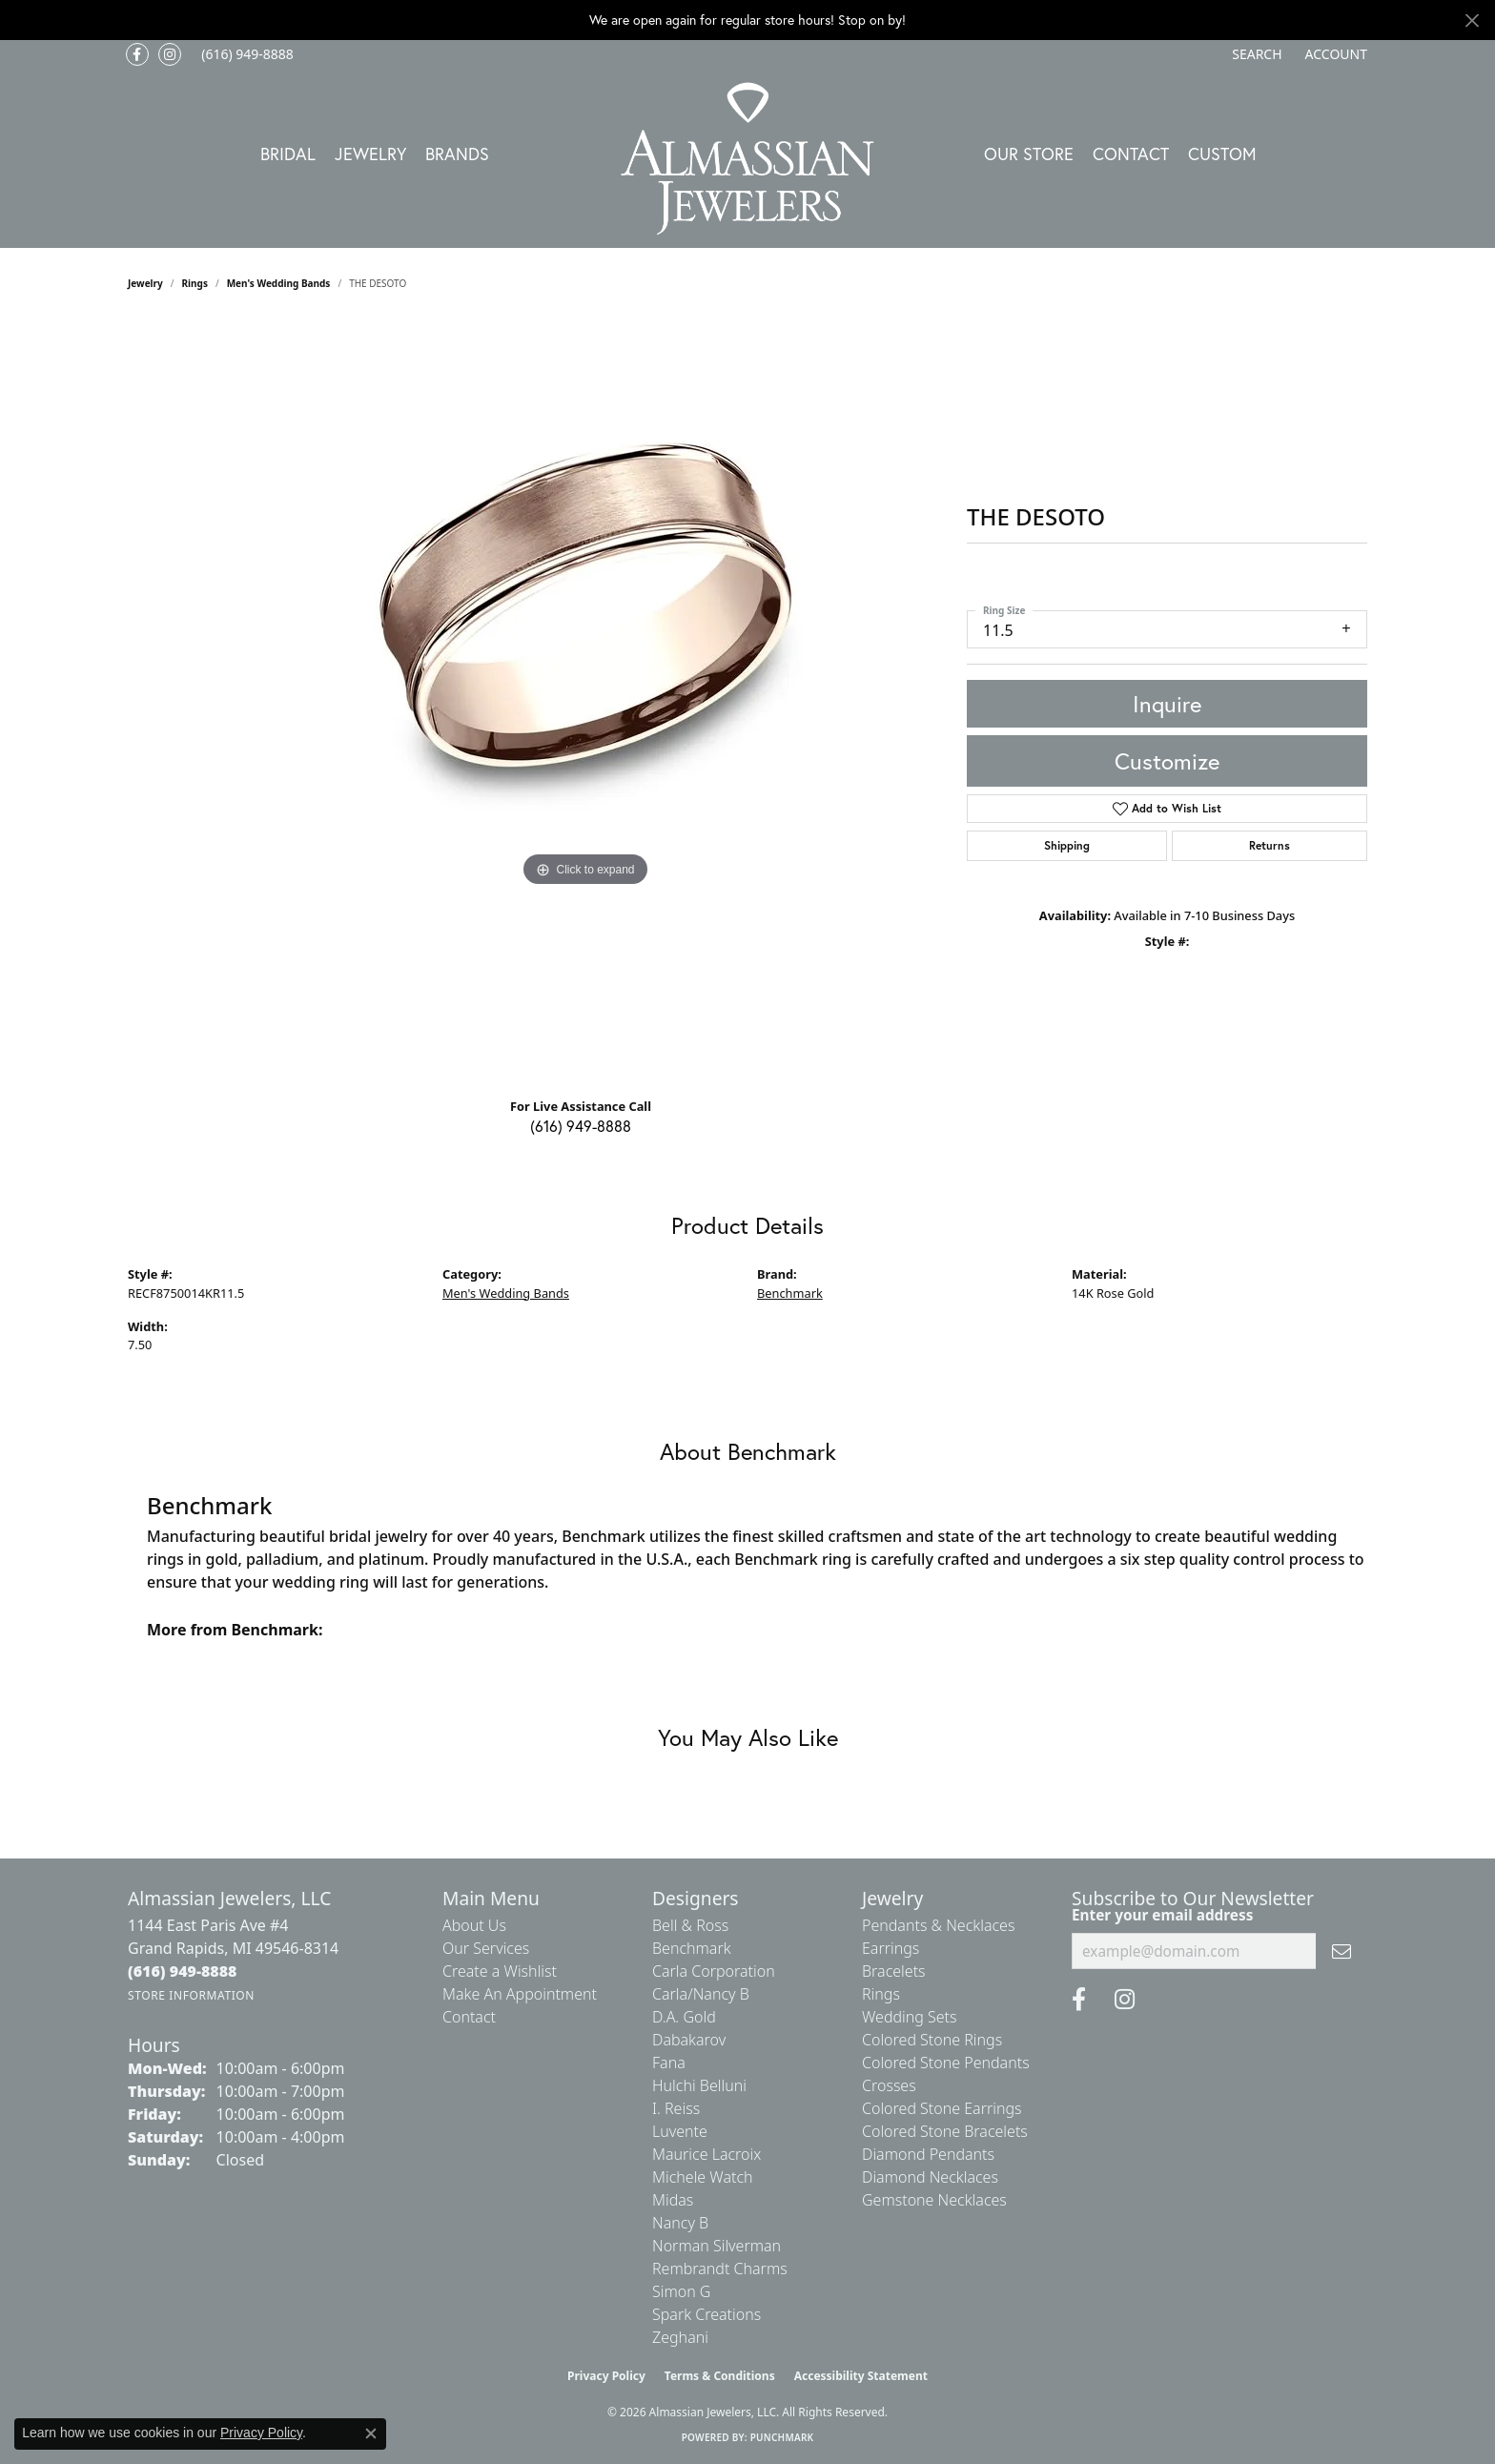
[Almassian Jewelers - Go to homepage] (748, 159)
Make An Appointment (519, 1993)
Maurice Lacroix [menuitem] (706, 2154)
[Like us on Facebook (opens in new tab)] (137, 54)
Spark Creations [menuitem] (706, 2314)
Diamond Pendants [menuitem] (928, 2154)
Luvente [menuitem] (679, 2131)
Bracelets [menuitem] (894, 1971)
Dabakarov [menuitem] (689, 2039)
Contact (1131, 153)
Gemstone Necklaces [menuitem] (934, 2199)
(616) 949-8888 (580, 1126)
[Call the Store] (182, 1971)
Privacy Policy (606, 2376)
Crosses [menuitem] (889, 2085)
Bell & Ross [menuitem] (690, 1925)
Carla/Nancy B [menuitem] (700, 1993)
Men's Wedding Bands (279, 283)
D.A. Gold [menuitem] (684, 2016)
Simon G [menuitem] (681, 2291)
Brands (457, 153)
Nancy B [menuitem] (680, 2222)
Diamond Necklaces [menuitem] (930, 2176)
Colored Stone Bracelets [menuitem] (945, 2131)
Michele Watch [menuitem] (702, 2176)
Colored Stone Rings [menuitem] (932, 2039)
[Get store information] (191, 1995)
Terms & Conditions (720, 2376)
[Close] (1472, 20)
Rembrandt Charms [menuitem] (720, 2268)
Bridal (288, 153)
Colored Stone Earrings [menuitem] (942, 2108)
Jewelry (370, 153)
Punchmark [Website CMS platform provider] (782, 2437)
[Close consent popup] (371, 2433)
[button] (1254, 54)
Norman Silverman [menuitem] (716, 2245)
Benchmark (790, 1293)
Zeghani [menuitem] (680, 2337)
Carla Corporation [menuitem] (713, 1971)
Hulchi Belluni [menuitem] (699, 2085)
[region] (585, 700)
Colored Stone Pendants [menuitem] (946, 2062)
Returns (1269, 845)
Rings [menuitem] (881, 1993)
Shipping (1067, 845)
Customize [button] (1167, 761)
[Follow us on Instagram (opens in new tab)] (169, 54)
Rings (195, 283)
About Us (474, 1925)
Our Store (1029, 153)
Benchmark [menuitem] (691, 1948)
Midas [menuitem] (672, 2199)
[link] (245, 54)
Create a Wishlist (499, 1971)
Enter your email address (1162, 1914)
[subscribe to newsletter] (1341, 1951)
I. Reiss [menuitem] (676, 2108)
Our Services (485, 1948)
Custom (1222, 153)
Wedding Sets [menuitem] (909, 2016)
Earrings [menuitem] (890, 1948)
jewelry (145, 283)
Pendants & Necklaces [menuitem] (938, 1925)
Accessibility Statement (861, 2376)
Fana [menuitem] (669, 2062)
